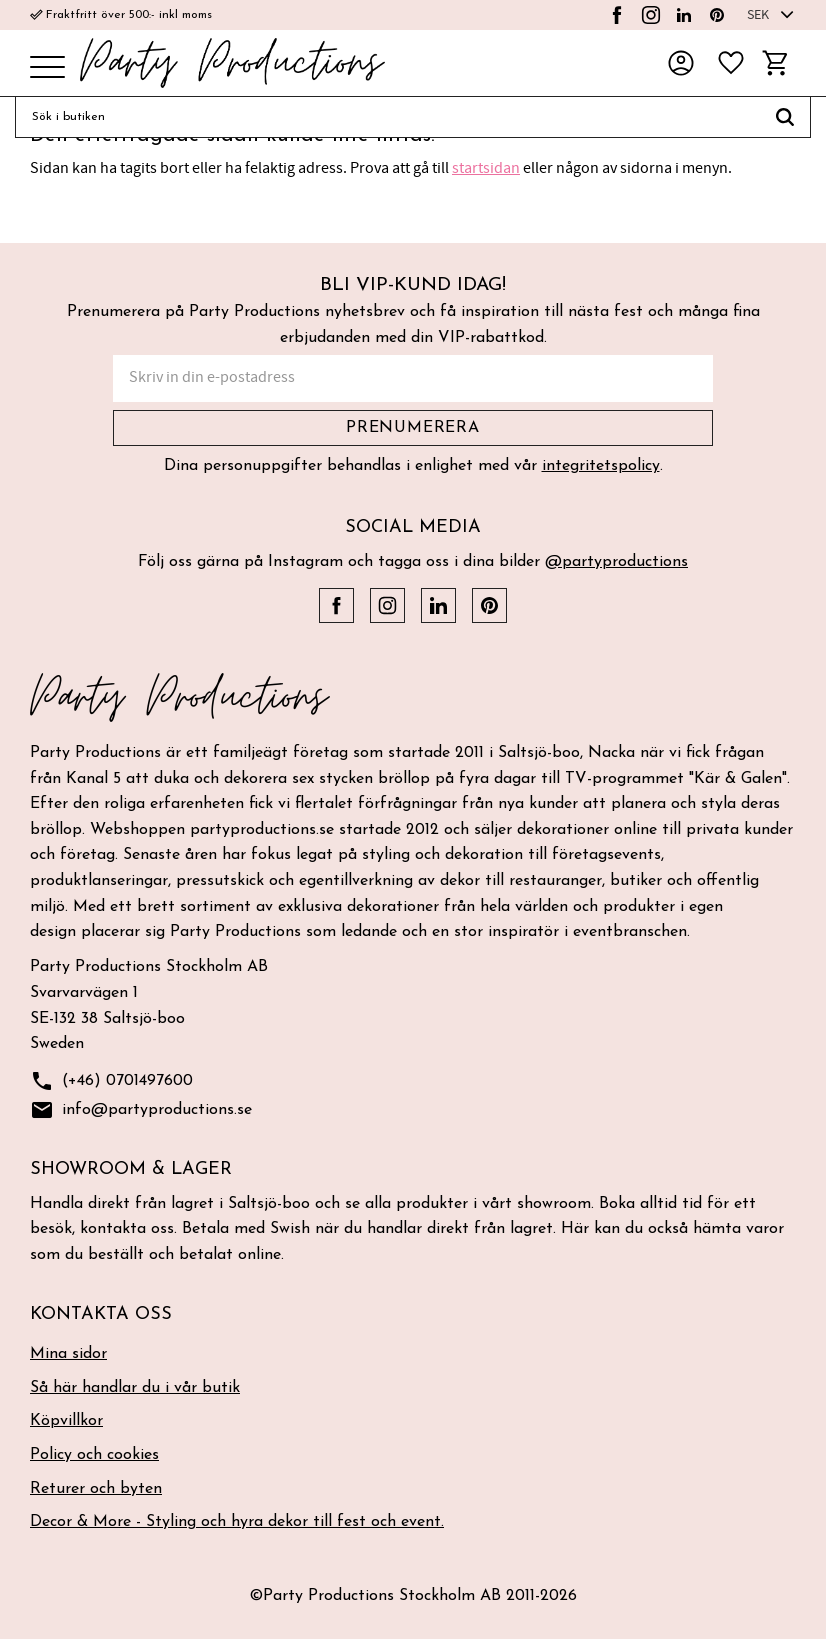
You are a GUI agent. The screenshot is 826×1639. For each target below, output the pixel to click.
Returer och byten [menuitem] (96, 1489)
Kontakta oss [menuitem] (101, 1314)
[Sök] (785, 117)
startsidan (486, 168)
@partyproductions (616, 562)
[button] (47, 68)
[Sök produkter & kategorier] (387, 117)
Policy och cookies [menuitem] (94, 1455)
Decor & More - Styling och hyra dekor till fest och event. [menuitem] (237, 1522)
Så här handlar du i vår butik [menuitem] (135, 1388)
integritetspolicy (601, 466)
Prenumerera (413, 428)
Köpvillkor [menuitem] (66, 1421)
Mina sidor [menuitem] (68, 1354)
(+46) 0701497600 (111, 1081)
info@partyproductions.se (141, 1110)
